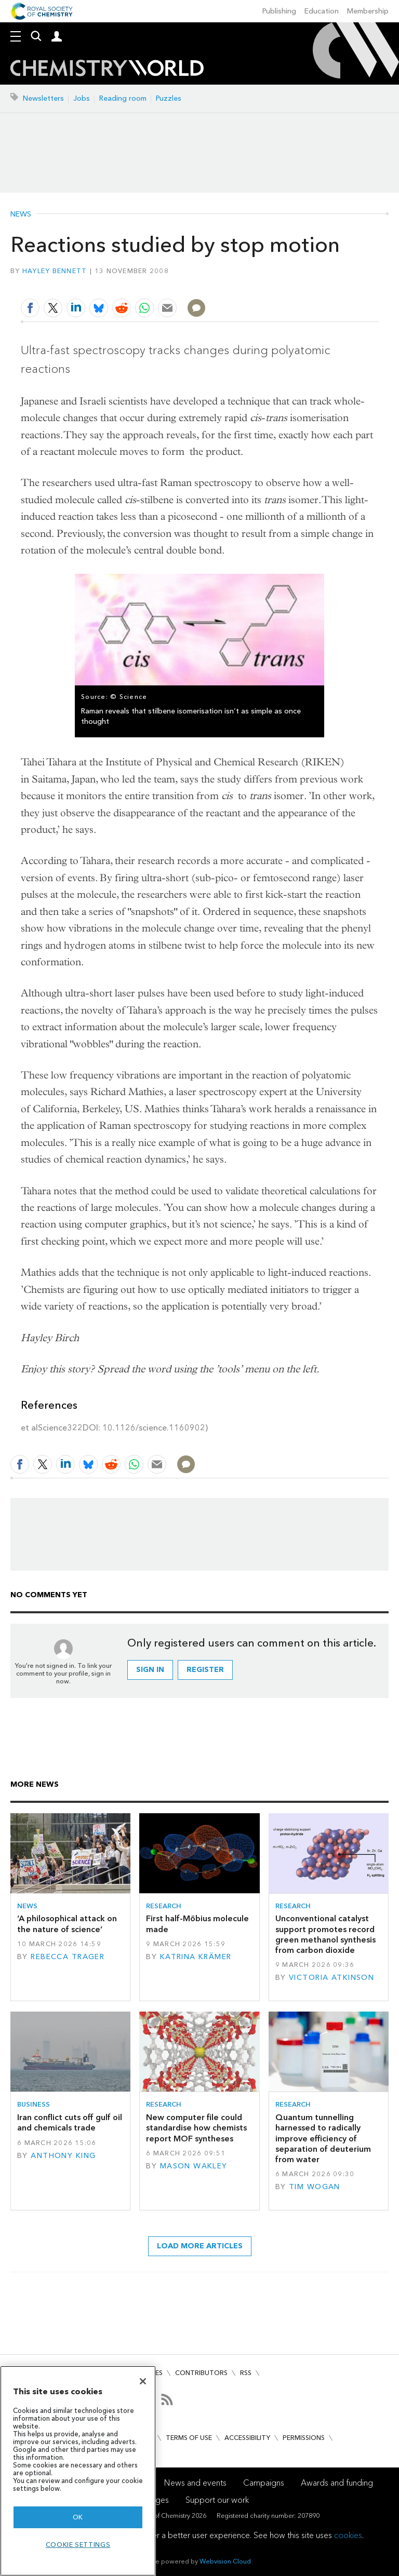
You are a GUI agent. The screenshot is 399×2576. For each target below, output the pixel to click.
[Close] (142, 2381)
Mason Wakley (194, 2166)
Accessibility (247, 2438)
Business (33, 2104)
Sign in (150, 1669)
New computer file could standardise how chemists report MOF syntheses (196, 2127)
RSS (245, 2373)
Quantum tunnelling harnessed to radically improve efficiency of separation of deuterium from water (323, 2138)
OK (78, 2517)
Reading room (123, 98)
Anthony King (63, 2155)
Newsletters (43, 98)
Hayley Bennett (54, 271)
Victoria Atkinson (331, 1977)
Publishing (279, 11)
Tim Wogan (314, 2186)
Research (163, 1906)
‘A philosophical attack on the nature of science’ (67, 1923)
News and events (195, 2483)
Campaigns (263, 2483)
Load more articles (200, 2246)
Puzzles (168, 98)
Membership (368, 11)
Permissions (304, 2438)
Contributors (201, 2373)
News (20, 214)
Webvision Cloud (225, 2561)
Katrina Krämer (196, 1956)
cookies (348, 2535)
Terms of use (189, 2438)
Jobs (81, 98)
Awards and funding (337, 2483)
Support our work (217, 2500)
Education (321, 11)
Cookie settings (78, 2544)
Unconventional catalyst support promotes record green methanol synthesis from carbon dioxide (325, 1934)
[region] (78, 2471)
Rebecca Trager (67, 1956)
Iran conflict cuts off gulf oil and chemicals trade (69, 2122)
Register (205, 1669)
